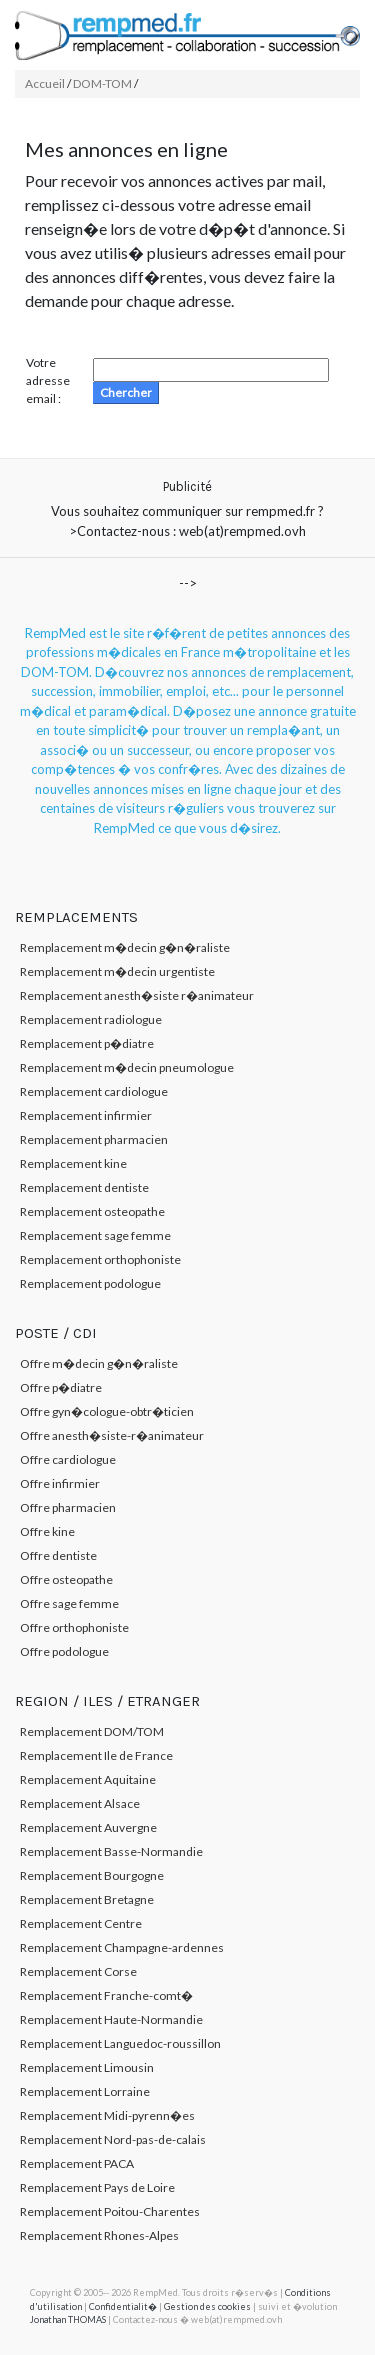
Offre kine (47, 1531)
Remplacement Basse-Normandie (111, 1851)
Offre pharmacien (68, 1507)
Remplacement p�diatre (87, 1043)
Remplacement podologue (90, 1283)
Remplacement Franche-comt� (106, 1995)
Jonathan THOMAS (68, 2319)
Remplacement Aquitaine (88, 1779)
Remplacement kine (73, 1163)
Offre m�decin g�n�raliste (99, 1363)
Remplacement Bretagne (87, 1899)
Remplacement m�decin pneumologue (127, 1067)
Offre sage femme (69, 1603)
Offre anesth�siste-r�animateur (112, 1435)
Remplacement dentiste (84, 1187)
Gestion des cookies (207, 2306)
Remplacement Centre (81, 1923)
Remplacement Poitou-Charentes (110, 2211)
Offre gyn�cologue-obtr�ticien (107, 1411)
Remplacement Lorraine (85, 2091)
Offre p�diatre (61, 1387)
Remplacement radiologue (91, 1019)
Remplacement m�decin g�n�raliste (125, 947)
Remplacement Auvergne (88, 1827)
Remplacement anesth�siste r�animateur (137, 995)
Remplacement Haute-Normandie (111, 2019)
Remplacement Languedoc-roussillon (120, 2043)
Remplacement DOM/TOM (92, 1731)
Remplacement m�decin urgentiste (117, 971)
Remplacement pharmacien (94, 1139)
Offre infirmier (60, 1483)
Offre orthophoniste (74, 1627)
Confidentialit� (123, 2306)
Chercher (126, 392)
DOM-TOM (102, 83)
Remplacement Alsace (80, 1803)
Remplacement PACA (77, 2163)
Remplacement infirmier (86, 1115)
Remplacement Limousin (87, 2067)
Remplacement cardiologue (94, 1091)
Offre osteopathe (66, 1579)
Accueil (45, 83)
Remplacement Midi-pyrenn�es (107, 2115)
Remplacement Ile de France (96, 1755)
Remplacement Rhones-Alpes (99, 2235)
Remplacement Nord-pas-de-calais (113, 2139)
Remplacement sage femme (95, 1235)
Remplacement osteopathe (92, 1211)
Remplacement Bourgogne (92, 1875)
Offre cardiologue (68, 1459)
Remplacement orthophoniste (100, 1259)
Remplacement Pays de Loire (97, 2187)
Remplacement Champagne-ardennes (122, 1947)
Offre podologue (64, 1651)
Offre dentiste (58, 1555)
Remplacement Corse (78, 1971)
